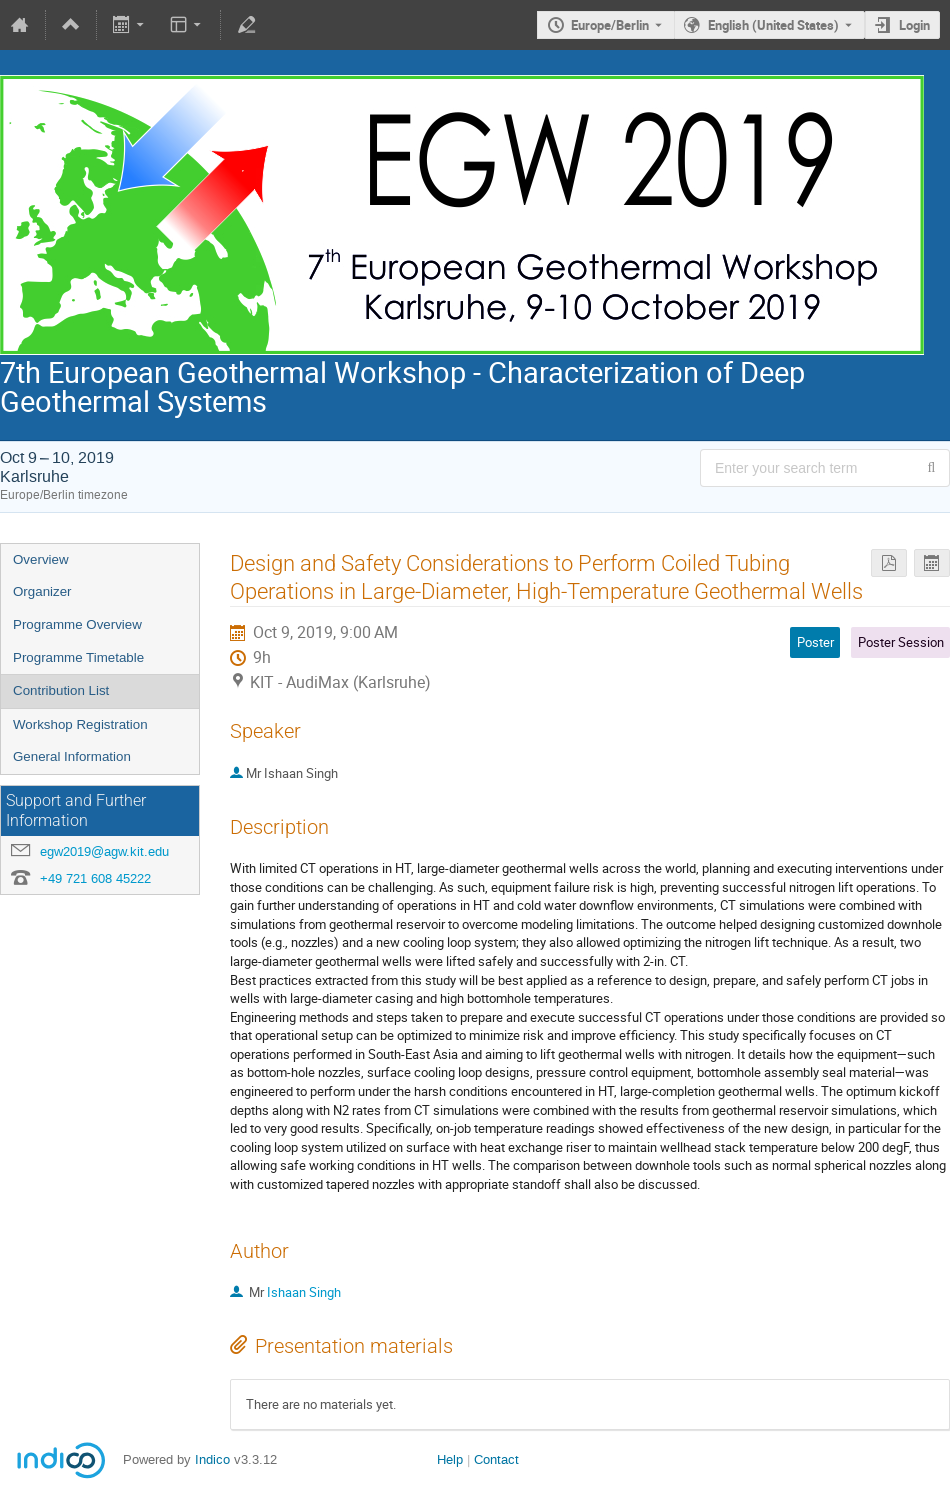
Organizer (42, 591)
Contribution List (61, 690)
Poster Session (901, 642)
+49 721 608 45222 (95, 878)
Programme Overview (77, 624)
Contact (496, 1459)
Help (450, 1459)
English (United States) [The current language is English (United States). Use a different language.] (773, 25)
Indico (212, 1459)
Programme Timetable (78, 657)
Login (914, 25)
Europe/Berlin (610, 25)
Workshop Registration (80, 724)
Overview (41, 559)
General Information (72, 756)
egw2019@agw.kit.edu (104, 851)
